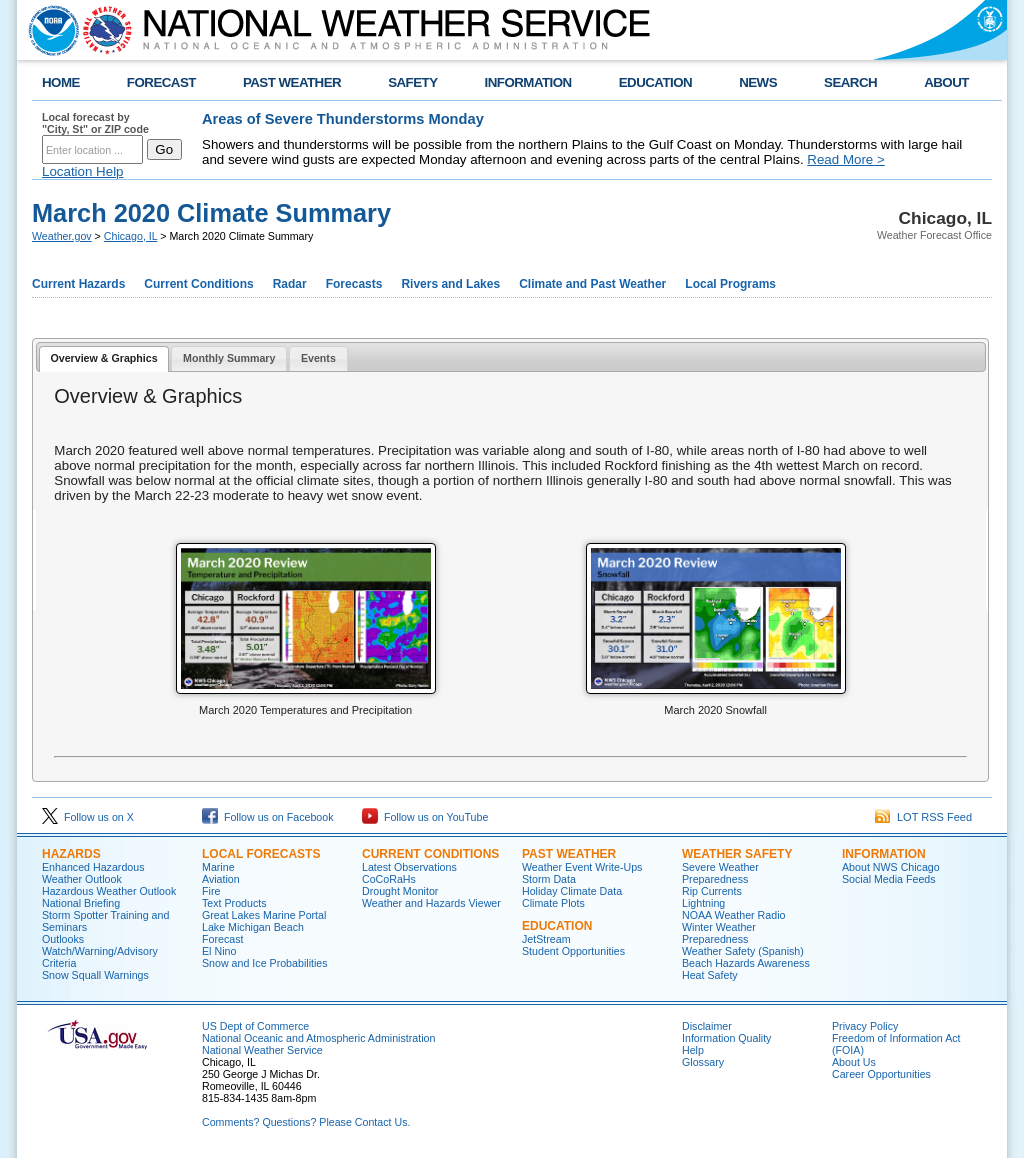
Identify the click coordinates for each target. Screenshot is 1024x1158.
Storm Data (549, 879)
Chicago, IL (131, 236)
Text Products (234, 903)
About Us (854, 1062)
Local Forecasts (261, 854)
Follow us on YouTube (425, 817)
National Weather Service (262, 1050)
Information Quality (726, 1038)
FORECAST (161, 82)
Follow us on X (88, 817)
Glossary (703, 1062)
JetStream (546, 939)
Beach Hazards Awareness (746, 963)
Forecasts (354, 284)
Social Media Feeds (889, 879)
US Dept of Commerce (255, 1026)
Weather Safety (737, 854)
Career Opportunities (881, 1074)
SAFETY (412, 82)
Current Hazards (78, 284)
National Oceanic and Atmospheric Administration (318, 1038)
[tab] (104, 359)
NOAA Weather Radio (733, 915)
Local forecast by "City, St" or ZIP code (95, 123)
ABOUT (946, 82)
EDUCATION (655, 82)
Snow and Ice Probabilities (265, 963)
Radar (290, 284)
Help (693, 1050)
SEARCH (850, 82)
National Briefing (81, 903)
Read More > (845, 159)
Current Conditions (198, 284)
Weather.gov (62, 236)
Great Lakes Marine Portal (264, 915)
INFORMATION (528, 82)
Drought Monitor (400, 891)
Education (557, 926)
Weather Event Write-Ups (582, 867)
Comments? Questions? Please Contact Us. (306, 1122)
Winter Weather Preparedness (719, 933)
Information (884, 854)
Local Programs (730, 284)
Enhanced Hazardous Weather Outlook (93, 873)
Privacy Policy (865, 1026)
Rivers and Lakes (450, 284)
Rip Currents (712, 891)
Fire (211, 891)
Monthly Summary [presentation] (229, 358)
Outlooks (63, 939)
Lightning (703, 903)
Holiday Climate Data (572, 891)
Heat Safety (710, 975)
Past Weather (569, 854)
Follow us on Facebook (268, 817)
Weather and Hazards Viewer (431, 903)
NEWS (758, 82)
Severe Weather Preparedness (720, 873)
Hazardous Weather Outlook (109, 891)
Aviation (221, 879)
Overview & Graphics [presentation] (103, 358)
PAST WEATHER (292, 82)
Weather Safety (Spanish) (743, 951)
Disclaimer (707, 1026)
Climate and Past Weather (592, 284)
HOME (61, 82)
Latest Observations (409, 867)
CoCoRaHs (389, 879)
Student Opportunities (573, 951)
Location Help (83, 171)
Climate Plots (553, 903)
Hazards (71, 854)
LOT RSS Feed (923, 817)
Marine (218, 867)
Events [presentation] (318, 358)
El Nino (219, 951)
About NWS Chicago (891, 867)
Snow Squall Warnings (95, 975)
